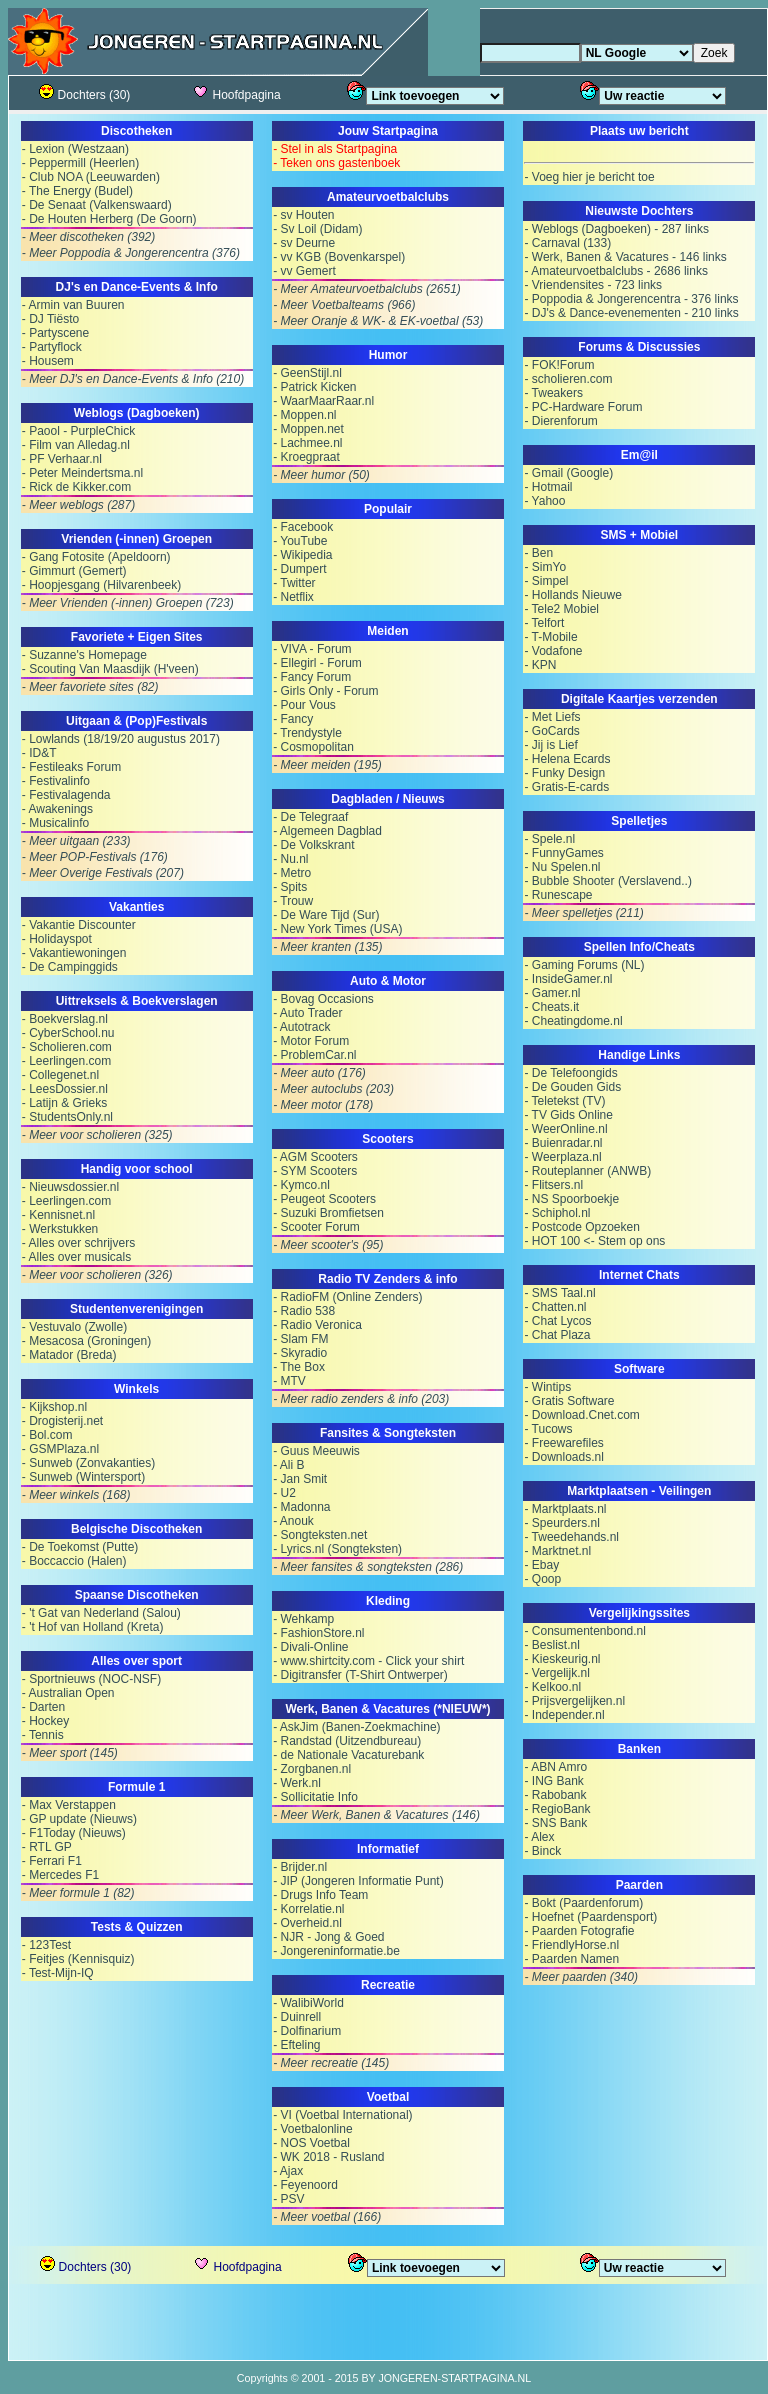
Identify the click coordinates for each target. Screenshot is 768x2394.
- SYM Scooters (315, 1171)
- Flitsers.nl (553, 1185)
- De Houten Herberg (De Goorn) (109, 219)
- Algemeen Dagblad (327, 831)
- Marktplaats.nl (565, 1509)
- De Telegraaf (310, 817)
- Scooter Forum (316, 1227)
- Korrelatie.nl (308, 1909)
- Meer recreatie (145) (331, 2063)
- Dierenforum (560, 421)
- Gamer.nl (552, 993)
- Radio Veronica (317, 1325)
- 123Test (46, 1945)
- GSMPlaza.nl (60, 1449)
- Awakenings (57, 809)
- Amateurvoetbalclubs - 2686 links (615, 271)
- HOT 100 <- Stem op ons (594, 1241)
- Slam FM (300, 1339)
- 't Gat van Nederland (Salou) (101, 1613)
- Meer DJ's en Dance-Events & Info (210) (133, 379)
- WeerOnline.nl (565, 1129)
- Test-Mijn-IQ (58, 1973)
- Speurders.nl (561, 1523)
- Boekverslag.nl (65, 1019)
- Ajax (288, 2171)
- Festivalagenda (66, 795)
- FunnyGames (563, 853)
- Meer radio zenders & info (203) (361, 1399)
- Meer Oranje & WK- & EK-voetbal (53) (378, 321)
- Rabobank (555, 1795)
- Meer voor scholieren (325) (97, 1135)
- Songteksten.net (320, 1535)
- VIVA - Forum (312, 649)
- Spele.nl (549, 839)
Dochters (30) (84, 95)
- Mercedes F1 (60, 1875)
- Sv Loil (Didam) (317, 229)
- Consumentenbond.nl (584, 1631)
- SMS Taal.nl (559, 1293)
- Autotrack (301, 1027)
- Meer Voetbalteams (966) (344, 305)
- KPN (540, 665)
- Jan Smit (300, 1479)
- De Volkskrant (313, 845)
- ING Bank (553, 1781)
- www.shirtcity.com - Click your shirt (368, 1661)
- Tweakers (553, 393)
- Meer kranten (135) (327, 947)
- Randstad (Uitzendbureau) (347, 1741)
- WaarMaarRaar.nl (323, 401)
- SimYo (545, 567)
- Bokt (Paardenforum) (583, 1903)
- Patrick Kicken (314, 387)
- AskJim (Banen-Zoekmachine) (356, 1727)
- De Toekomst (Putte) (80, 1547)
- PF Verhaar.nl (62, 459)
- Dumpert (299, 569)
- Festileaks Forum (71, 767)
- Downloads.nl (563, 1457)
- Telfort (544, 623)
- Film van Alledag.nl (76, 445)
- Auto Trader (307, 1013)
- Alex (539, 1837)
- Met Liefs (552, 717)
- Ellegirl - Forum (317, 663)
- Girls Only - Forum (325, 691)
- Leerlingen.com (66, 1061)
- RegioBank (557, 1809)
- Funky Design (564, 773)
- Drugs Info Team (320, 1895)
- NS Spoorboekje (571, 1199)
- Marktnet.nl (557, 1551)
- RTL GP (47, 1847)
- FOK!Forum (559, 365)
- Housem (48, 361)
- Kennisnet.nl (58, 1215)
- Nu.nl (290, 859)
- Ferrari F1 (52, 1861)
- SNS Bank (555, 1823)
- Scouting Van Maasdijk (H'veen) (110, 669)
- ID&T (39, 753)
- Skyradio (300, 1353)
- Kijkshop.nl (54, 1407)
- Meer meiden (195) (327, 765)
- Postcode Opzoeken (581, 1227)
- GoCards (551, 731)
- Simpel (546, 581)
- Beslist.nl (551, 1645)
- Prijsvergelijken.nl (574, 1701)
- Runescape (558, 895)
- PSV (288, 2199)
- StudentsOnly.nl (67, 1117)
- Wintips (547, 1387)
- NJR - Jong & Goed (328, 1937)
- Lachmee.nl (307, 443)
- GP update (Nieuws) (79, 1819)
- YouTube (300, 541)
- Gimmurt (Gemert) (74, 571)
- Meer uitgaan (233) (76, 841)
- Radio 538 (304, 1311)
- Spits (290, 887)
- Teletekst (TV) (564, 1101)
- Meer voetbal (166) (327, 2217)
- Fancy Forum (312, 677)
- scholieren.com (568, 379)
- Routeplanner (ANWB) (587, 1171)
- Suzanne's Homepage (84, 655)
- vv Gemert (304, 271)
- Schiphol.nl (557, 1213)
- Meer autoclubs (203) (333, 1089)
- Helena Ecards (567, 759)
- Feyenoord (305, 2185)
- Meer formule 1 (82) (78, 1893)
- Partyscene (55, 333)
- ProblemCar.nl (314, 1055)
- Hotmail (548, 487)
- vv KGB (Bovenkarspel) (339, 257)
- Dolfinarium (307, 2031)
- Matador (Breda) (69, 1355)
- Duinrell (297, 2017)
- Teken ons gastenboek (336, 163)
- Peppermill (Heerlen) (80, 163)
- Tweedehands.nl (571, 1537)
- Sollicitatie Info (315, 1797)
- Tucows (548, 1429)
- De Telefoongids (570, 1073)
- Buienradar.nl (563, 1143)
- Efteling (296, 2045)
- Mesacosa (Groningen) (86, 1341)
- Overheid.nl (307, 1923)
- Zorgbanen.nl (312, 1769)
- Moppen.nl (304, 415)
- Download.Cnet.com (581, 1415)
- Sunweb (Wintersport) (83, 1477)
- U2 (284, 1493)
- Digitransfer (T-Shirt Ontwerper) (360, 1675)
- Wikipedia (302, 555)
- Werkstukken (60, 1229)
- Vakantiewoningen (74, 953)
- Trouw (293, 901)
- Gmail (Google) (568, 473)
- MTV (289, 1381)
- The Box (299, 1367)
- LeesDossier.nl (65, 1089)
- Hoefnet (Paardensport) (590, 1917)
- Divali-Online (310, 1647)
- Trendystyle (307, 733)
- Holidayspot (57, 939)
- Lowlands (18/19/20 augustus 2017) (121, 739)
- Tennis (43, 1735)
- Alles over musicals (76, 1257)
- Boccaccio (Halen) (74, 1561)
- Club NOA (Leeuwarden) (91, 177)
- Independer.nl (564, 1715)
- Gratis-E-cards (566, 787)
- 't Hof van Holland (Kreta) (93, 1627)
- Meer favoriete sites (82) (90, 687)
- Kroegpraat (306, 457)
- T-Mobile (550, 637)
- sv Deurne (304, 243)
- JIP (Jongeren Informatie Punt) (358, 1881)
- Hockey (45, 1721)
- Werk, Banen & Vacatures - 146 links (625, 257)
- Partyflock (52, 347)
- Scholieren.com (67, 1047)
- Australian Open (68, 1693)
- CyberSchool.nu (68, 1033)
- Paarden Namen (571, 1959)
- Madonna (301, 1507)
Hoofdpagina (236, 95)
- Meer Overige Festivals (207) (103, 873)
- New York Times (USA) (337, 929)
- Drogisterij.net (62, 1421)
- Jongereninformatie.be (336, 1951)
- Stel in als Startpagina (335, 149)
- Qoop (542, 1579)
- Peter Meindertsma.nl (82, 473)
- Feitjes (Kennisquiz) (78, 1959)
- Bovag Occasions (323, 999)
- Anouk (293, 1521)
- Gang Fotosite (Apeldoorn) (96, 557)
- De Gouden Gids (572, 1087)
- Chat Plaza (557, 1335)
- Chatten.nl (555, 1307)
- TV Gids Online (568, 1115)
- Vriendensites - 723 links (593, 285)
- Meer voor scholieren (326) (97, 1275)
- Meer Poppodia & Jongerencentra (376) (131, 253)
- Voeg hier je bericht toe (589, 177)
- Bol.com (47, 1435)
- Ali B (288, 1465)
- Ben (538, 553)
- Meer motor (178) (323, 1105)
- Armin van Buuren (73, 305)
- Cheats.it (551, 1007)
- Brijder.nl (300, 1867)
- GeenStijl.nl (307, 373)
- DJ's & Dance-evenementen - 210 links (631, 313)
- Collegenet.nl (60, 1075)
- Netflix (293, 597)
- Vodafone (553, 651)
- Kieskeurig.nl (562, 1659)
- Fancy (293, 719)
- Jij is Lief (550, 745)
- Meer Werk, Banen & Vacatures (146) (376, 1815)
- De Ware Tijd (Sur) (326, 915)
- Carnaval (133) (567, 243)
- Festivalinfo (56, 781)
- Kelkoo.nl (552, 1687)
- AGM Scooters (315, 1157)
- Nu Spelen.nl (562, 867)
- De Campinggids (70, 967)
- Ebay (541, 1565)
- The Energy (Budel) (77, 191)
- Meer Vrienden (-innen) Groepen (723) (128, 603)
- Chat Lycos (557, 1321)
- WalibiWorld (308, 2003)
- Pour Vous (304, 705)
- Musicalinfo (55, 823)
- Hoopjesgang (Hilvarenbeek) (101, 585)
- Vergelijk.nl (556, 1673)
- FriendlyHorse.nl (571, 1945)
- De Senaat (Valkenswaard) (97, 205)
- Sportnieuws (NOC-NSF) (91, 1679)
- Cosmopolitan (313, 747)
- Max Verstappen (69, 1805)
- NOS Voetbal (311, 2143)
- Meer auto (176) (319, 1073)
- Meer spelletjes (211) (583, 913)
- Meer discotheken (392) (88, 237)
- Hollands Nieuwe (572, 595)
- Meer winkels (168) (76, 1495)
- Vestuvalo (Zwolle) (74, 1327)
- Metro (292, 873)
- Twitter (294, 583)
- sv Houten (303, 215)
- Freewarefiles (563, 1443)
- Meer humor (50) (321, 475)
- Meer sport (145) (70, 1753)
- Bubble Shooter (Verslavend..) (607, 881)
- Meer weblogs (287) (78, 505)
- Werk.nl (297, 1783)
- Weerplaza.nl (562, 1157)
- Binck (542, 1851)
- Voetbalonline (312, 2129)
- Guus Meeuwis (316, 1451)
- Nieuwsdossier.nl (70, 1187)
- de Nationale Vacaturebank (348, 1755)
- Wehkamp (303, 1619)
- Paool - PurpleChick (78, 431)
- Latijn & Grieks (64, 1103)
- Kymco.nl (301, 1185)
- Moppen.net (308, 429)
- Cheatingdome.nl (573, 1021)
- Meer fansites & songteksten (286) (368, 1567)
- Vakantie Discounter (79, 925)
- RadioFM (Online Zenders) (347, 1297)
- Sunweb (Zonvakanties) (88, 1463)
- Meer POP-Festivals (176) (95, 857)
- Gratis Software (569, 1401)
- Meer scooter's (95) (328, 1245)
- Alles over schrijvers (78, 1243)
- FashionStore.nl (318, 1633)
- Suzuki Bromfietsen (328, 1213)
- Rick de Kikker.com (76, 487)
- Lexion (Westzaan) (75, 149)
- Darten (43, 1707)
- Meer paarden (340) (580, 1977)
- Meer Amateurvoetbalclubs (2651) (367, 289)
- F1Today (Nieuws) (74, 1833)
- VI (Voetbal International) (342, 2115)
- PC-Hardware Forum (583, 407)
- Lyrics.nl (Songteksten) (337, 1549)
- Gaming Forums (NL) (584, 965)
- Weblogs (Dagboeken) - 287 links (616, 229)
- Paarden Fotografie (579, 1931)
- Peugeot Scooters (324, 1199)
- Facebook (303, 527)
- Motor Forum (311, 1041)
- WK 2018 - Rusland (328, 2157)
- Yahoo (544, 501)
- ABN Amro (555, 1767)
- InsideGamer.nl (568, 979)
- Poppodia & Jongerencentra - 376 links (631, 299)
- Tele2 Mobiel (561, 609)
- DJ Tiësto (50, 319)
